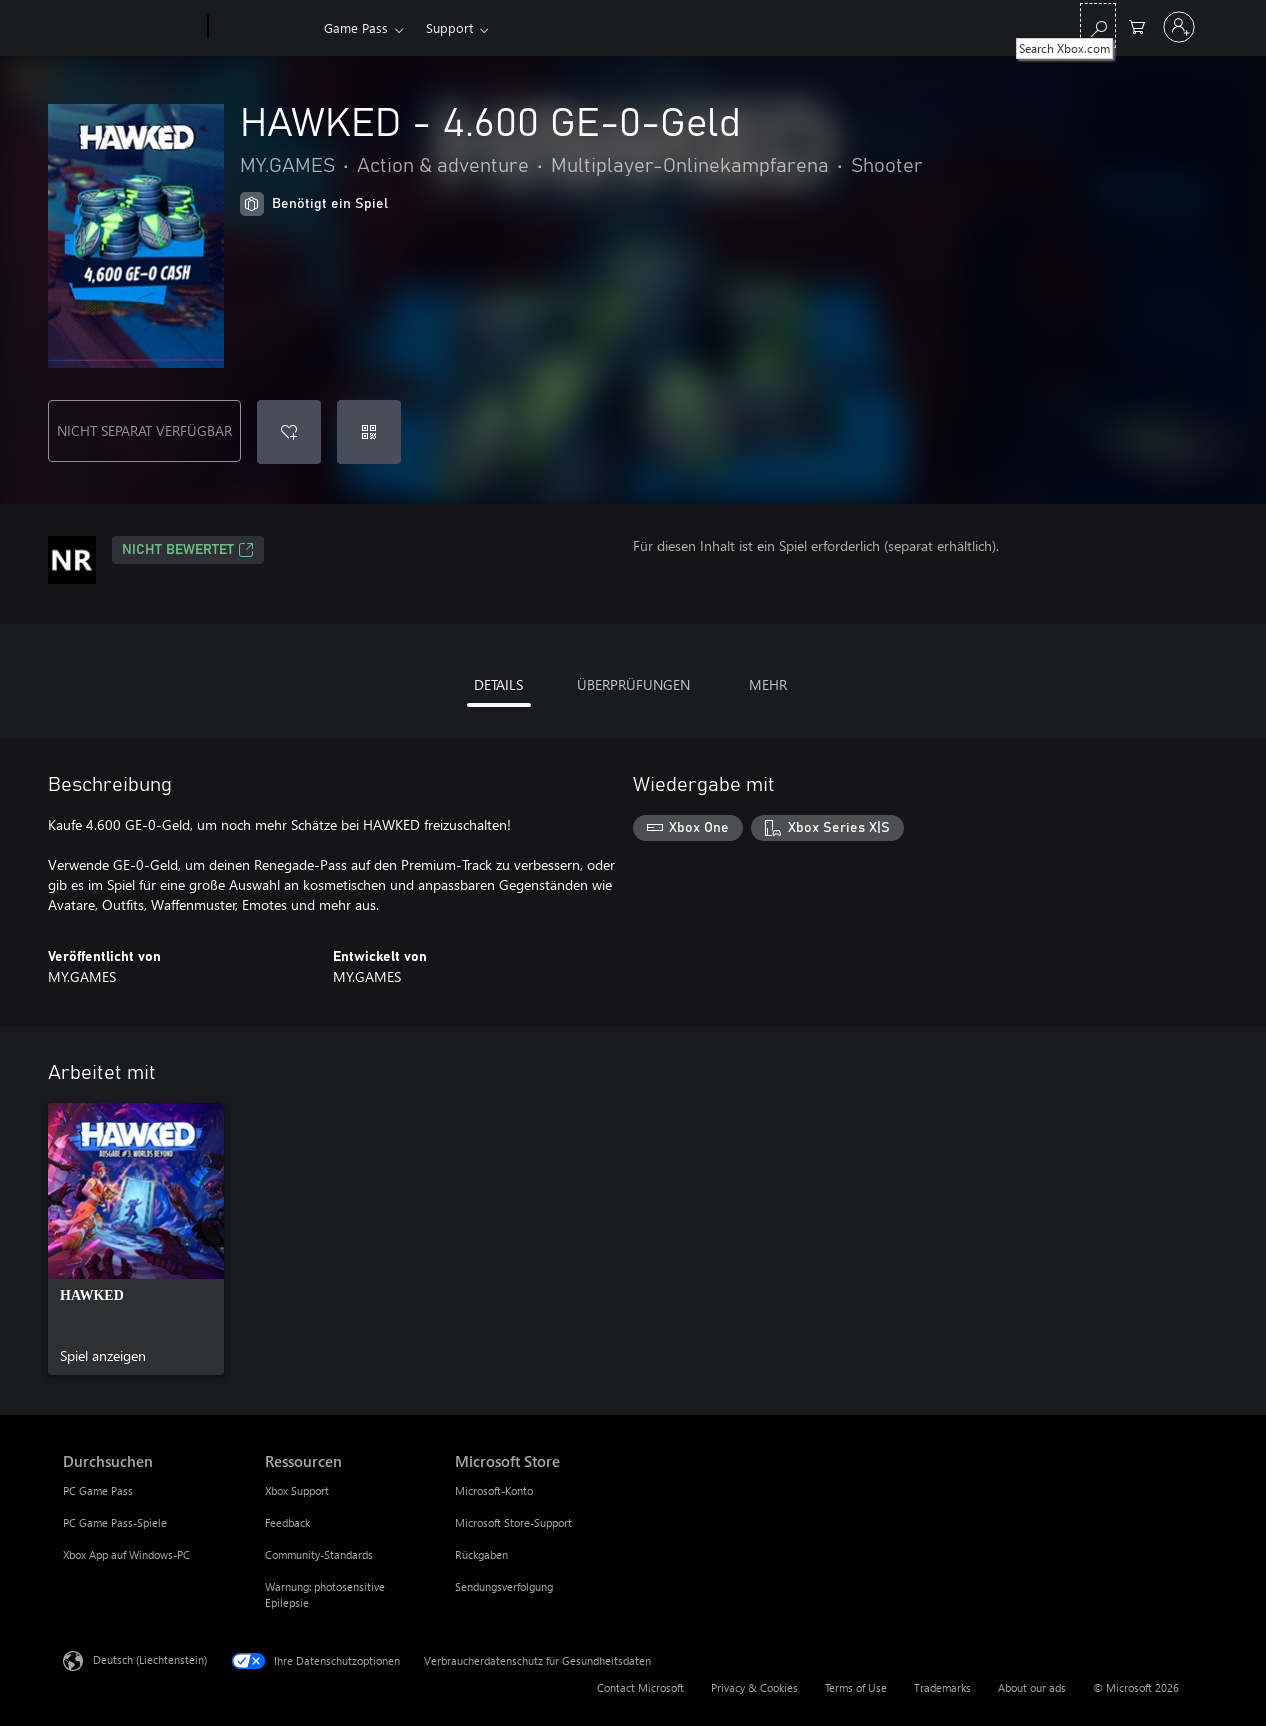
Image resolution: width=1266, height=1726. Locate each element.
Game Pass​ (356, 27)
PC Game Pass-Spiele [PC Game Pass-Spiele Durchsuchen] (115, 1522)
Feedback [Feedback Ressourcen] (287, 1522)
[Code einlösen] (369, 432)
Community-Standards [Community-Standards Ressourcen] (319, 1554)
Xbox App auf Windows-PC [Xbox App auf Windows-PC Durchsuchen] (126, 1554)
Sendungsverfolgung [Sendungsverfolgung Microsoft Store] (504, 1586)
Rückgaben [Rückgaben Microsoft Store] (481, 1554)
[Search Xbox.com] (1098, 25)
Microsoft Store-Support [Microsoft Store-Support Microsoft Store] (513, 1522)
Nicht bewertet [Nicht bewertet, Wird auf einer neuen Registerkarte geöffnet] (188, 550)
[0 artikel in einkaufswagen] (1137, 25)
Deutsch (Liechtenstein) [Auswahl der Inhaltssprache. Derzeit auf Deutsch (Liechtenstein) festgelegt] (150, 1659)
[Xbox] (263, 28)
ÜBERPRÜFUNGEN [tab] (633, 684)
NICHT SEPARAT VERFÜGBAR (144, 430)
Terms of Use (856, 1687)
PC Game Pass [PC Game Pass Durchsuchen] (98, 1490)
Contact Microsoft (640, 1687)
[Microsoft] (131, 28)
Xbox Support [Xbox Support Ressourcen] (297, 1490)
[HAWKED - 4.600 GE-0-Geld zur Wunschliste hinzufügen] (289, 432)
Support (449, 27)
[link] (136, 1239)
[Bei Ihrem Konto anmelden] (1179, 27)
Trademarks (942, 1687)
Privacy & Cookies (754, 1687)
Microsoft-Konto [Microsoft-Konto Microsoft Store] (494, 1490)
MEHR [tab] (768, 684)
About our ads (1032, 1687)
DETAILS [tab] (498, 684)
